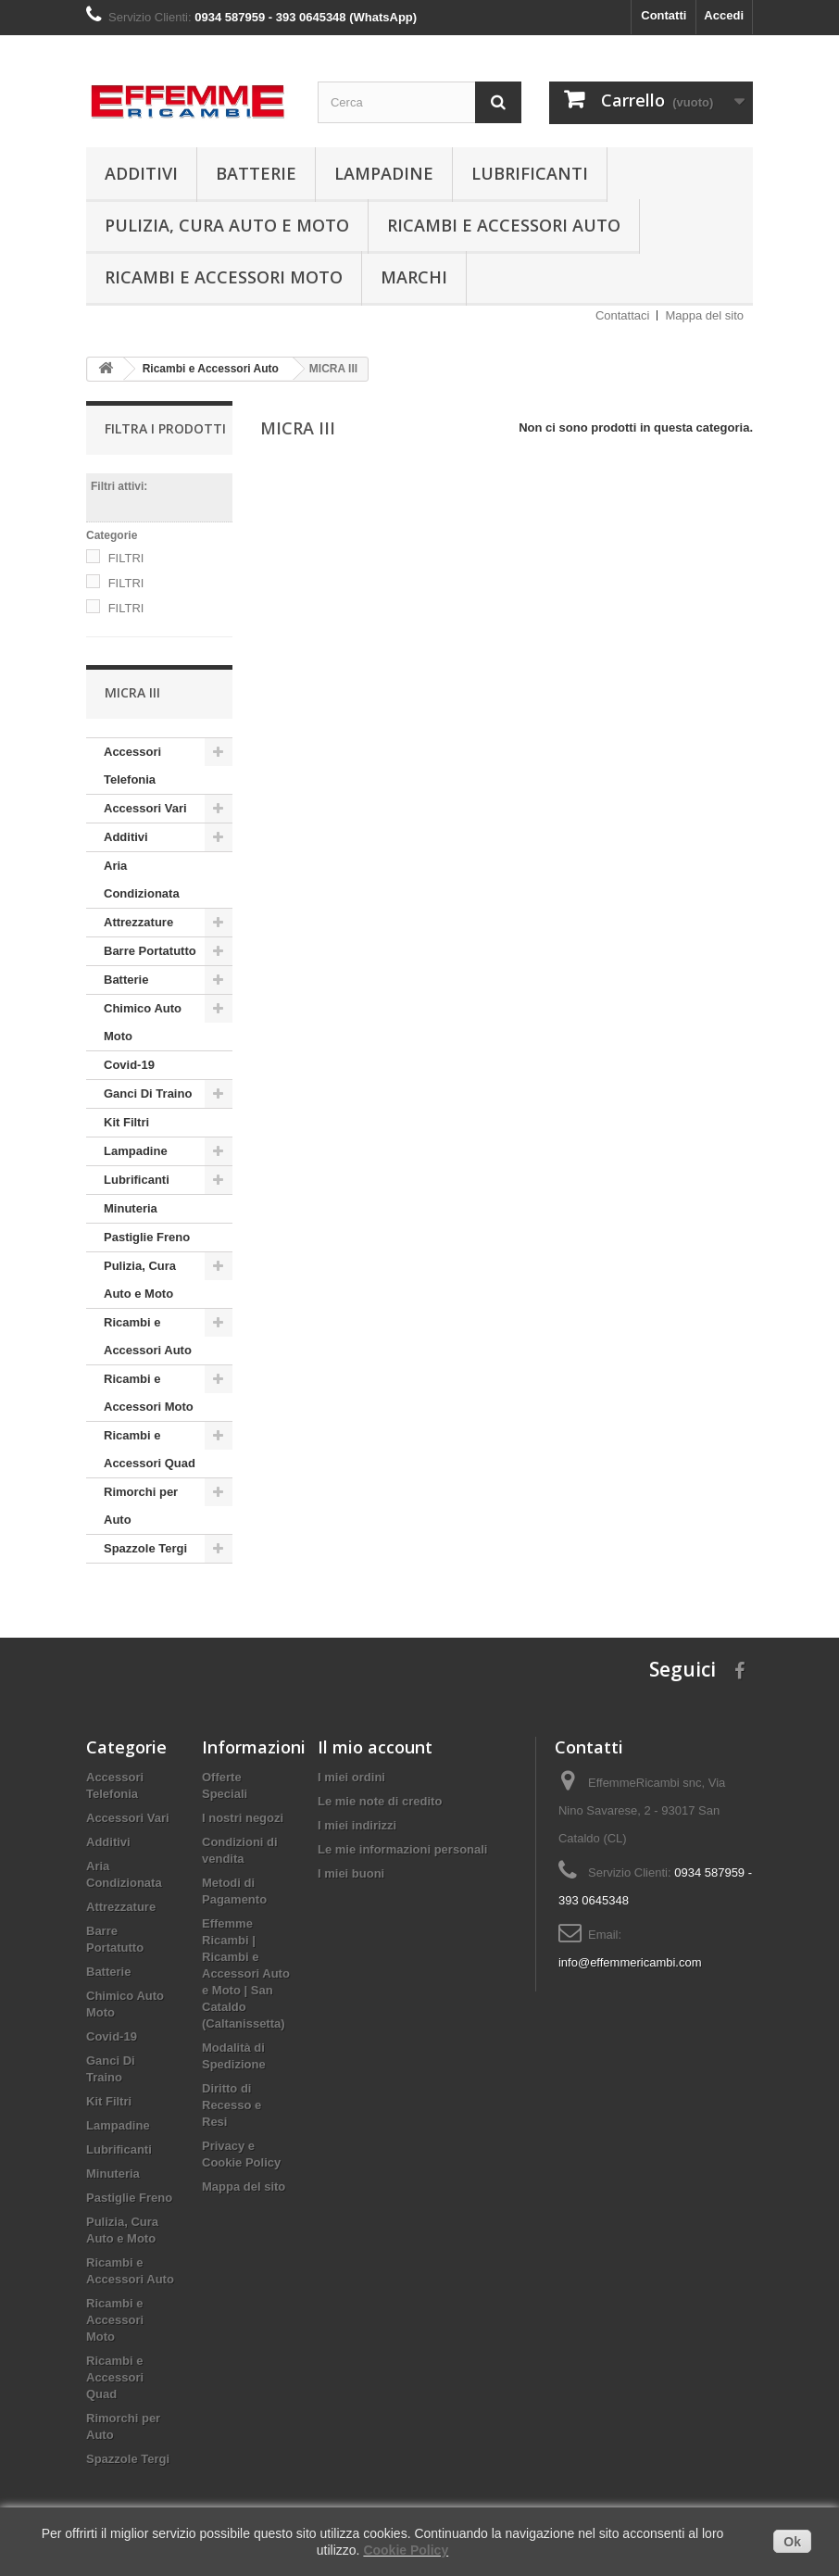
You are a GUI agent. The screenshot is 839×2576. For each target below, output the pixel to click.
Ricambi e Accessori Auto (503, 225)
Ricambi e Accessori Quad (149, 1449)
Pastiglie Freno (147, 1237)
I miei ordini (351, 1777)
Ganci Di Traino (148, 1093)
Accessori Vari (145, 808)
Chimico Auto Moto (143, 1022)
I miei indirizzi (357, 1825)
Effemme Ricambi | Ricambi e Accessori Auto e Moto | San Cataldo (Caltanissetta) (246, 1973)
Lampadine (383, 173)
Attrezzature (138, 922)
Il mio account (375, 1747)
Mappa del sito (704, 315)
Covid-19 (129, 1065)
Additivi (141, 173)
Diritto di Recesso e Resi (231, 2105)
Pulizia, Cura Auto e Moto (227, 225)
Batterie (256, 173)
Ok (792, 2541)
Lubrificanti (529, 173)
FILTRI (126, 558)
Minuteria (130, 1208)
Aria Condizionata (142, 879)
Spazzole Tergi (145, 1548)
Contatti (663, 15)
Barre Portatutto (150, 951)
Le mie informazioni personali (402, 1849)
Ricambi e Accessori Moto (224, 277)
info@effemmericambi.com (630, 1962)
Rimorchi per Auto (141, 1506)
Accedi (724, 15)
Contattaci (622, 315)
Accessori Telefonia (132, 765)
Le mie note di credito (380, 1801)
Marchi (414, 277)
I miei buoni (351, 1873)
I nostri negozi (242, 1818)
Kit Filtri (126, 1122)
